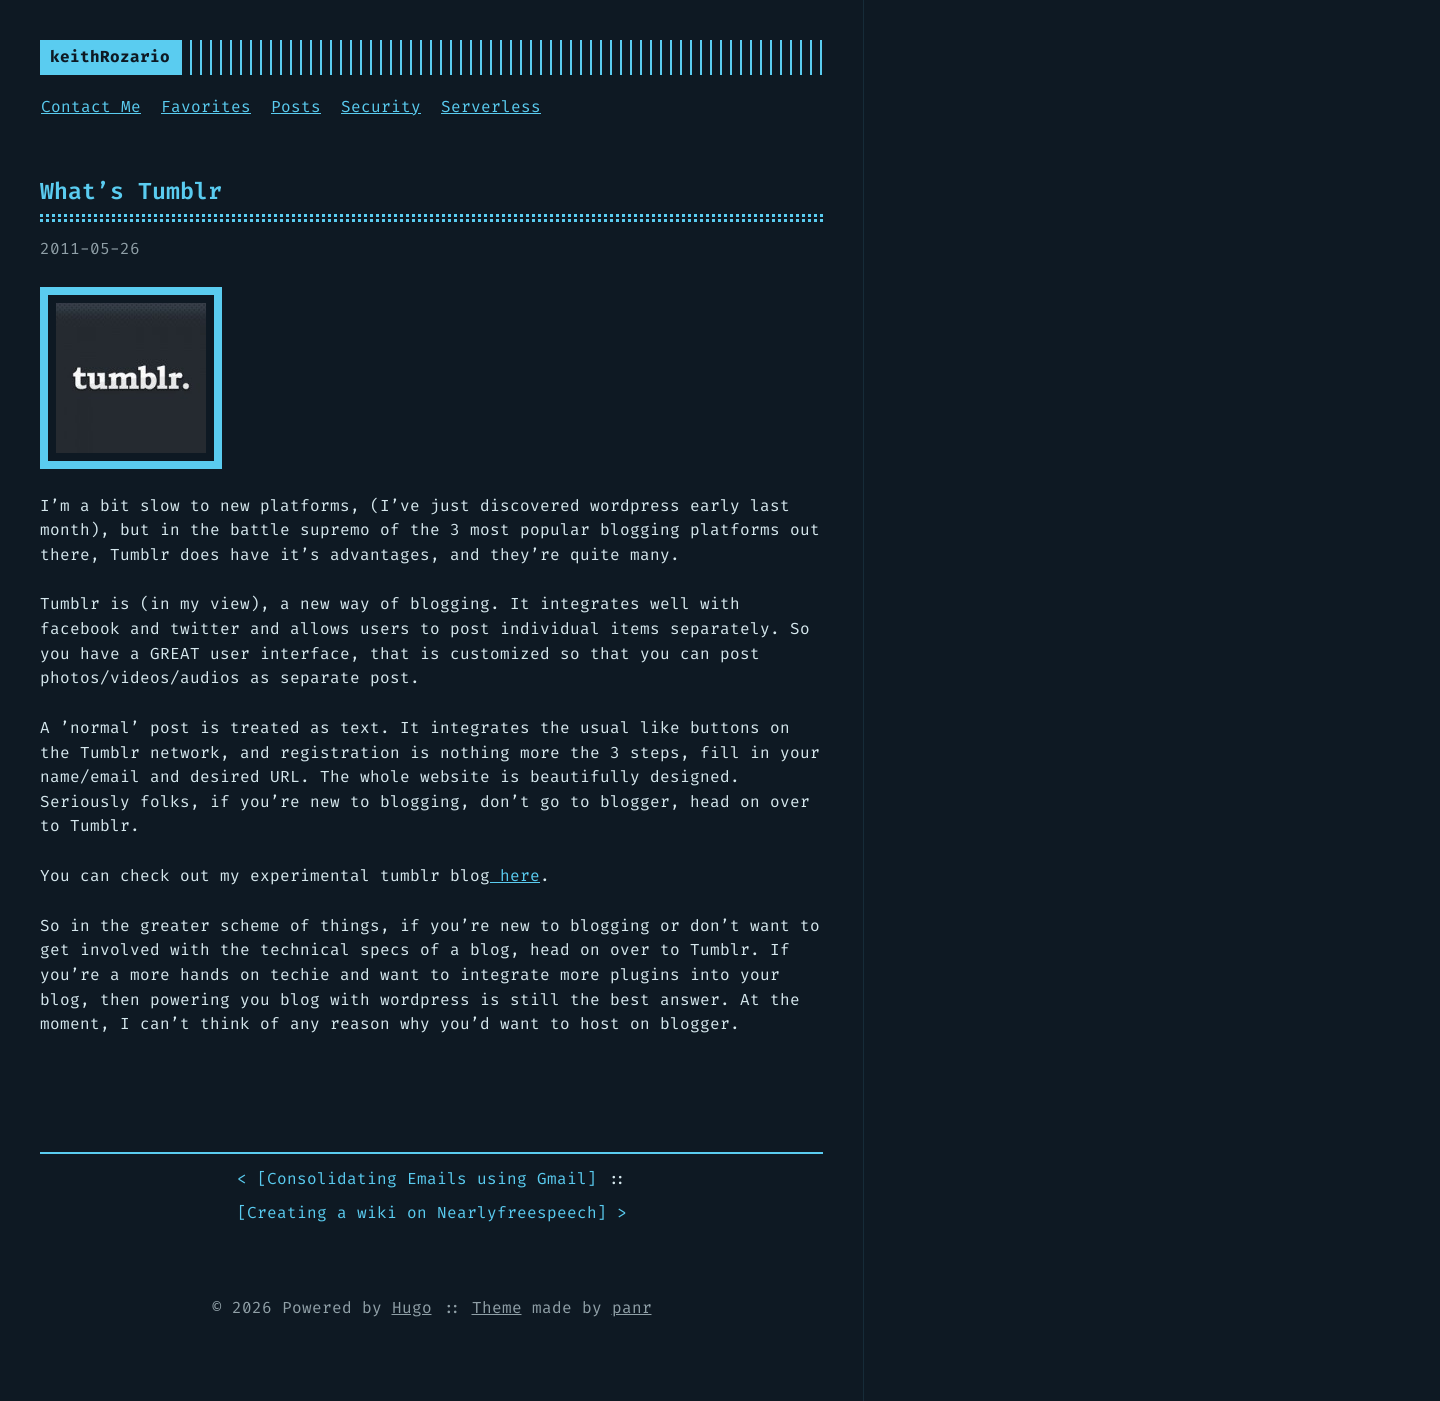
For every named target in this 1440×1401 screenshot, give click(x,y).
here (515, 875)
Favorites (206, 106)
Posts (296, 106)
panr (632, 1307)
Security (381, 106)
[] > (432, 1213)
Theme (497, 1307)
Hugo (412, 1307)
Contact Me (91, 106)
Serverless (491, 106)
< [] (417, 1179)
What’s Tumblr (131, 191)
